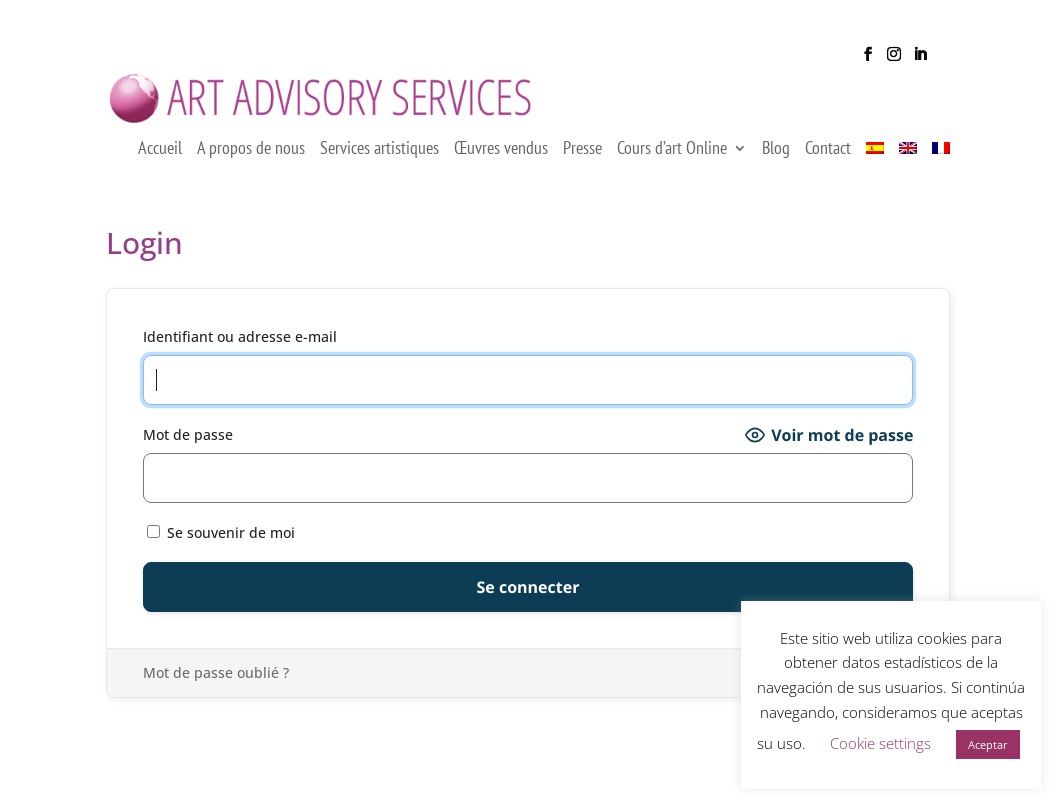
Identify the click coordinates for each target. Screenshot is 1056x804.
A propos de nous (251, 164)
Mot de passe (188, 448)
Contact (828, 164)
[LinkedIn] (920, 60)
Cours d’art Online (672, 164)
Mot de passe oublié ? (216, 686)
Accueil (160, 164)
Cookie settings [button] (880, 743)
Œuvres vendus (501, 164)
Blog (776, 164)
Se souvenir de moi (221, 545)
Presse (582, 164)
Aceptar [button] (988, 744)
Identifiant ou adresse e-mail (240, 350)
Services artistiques (379, 164)
